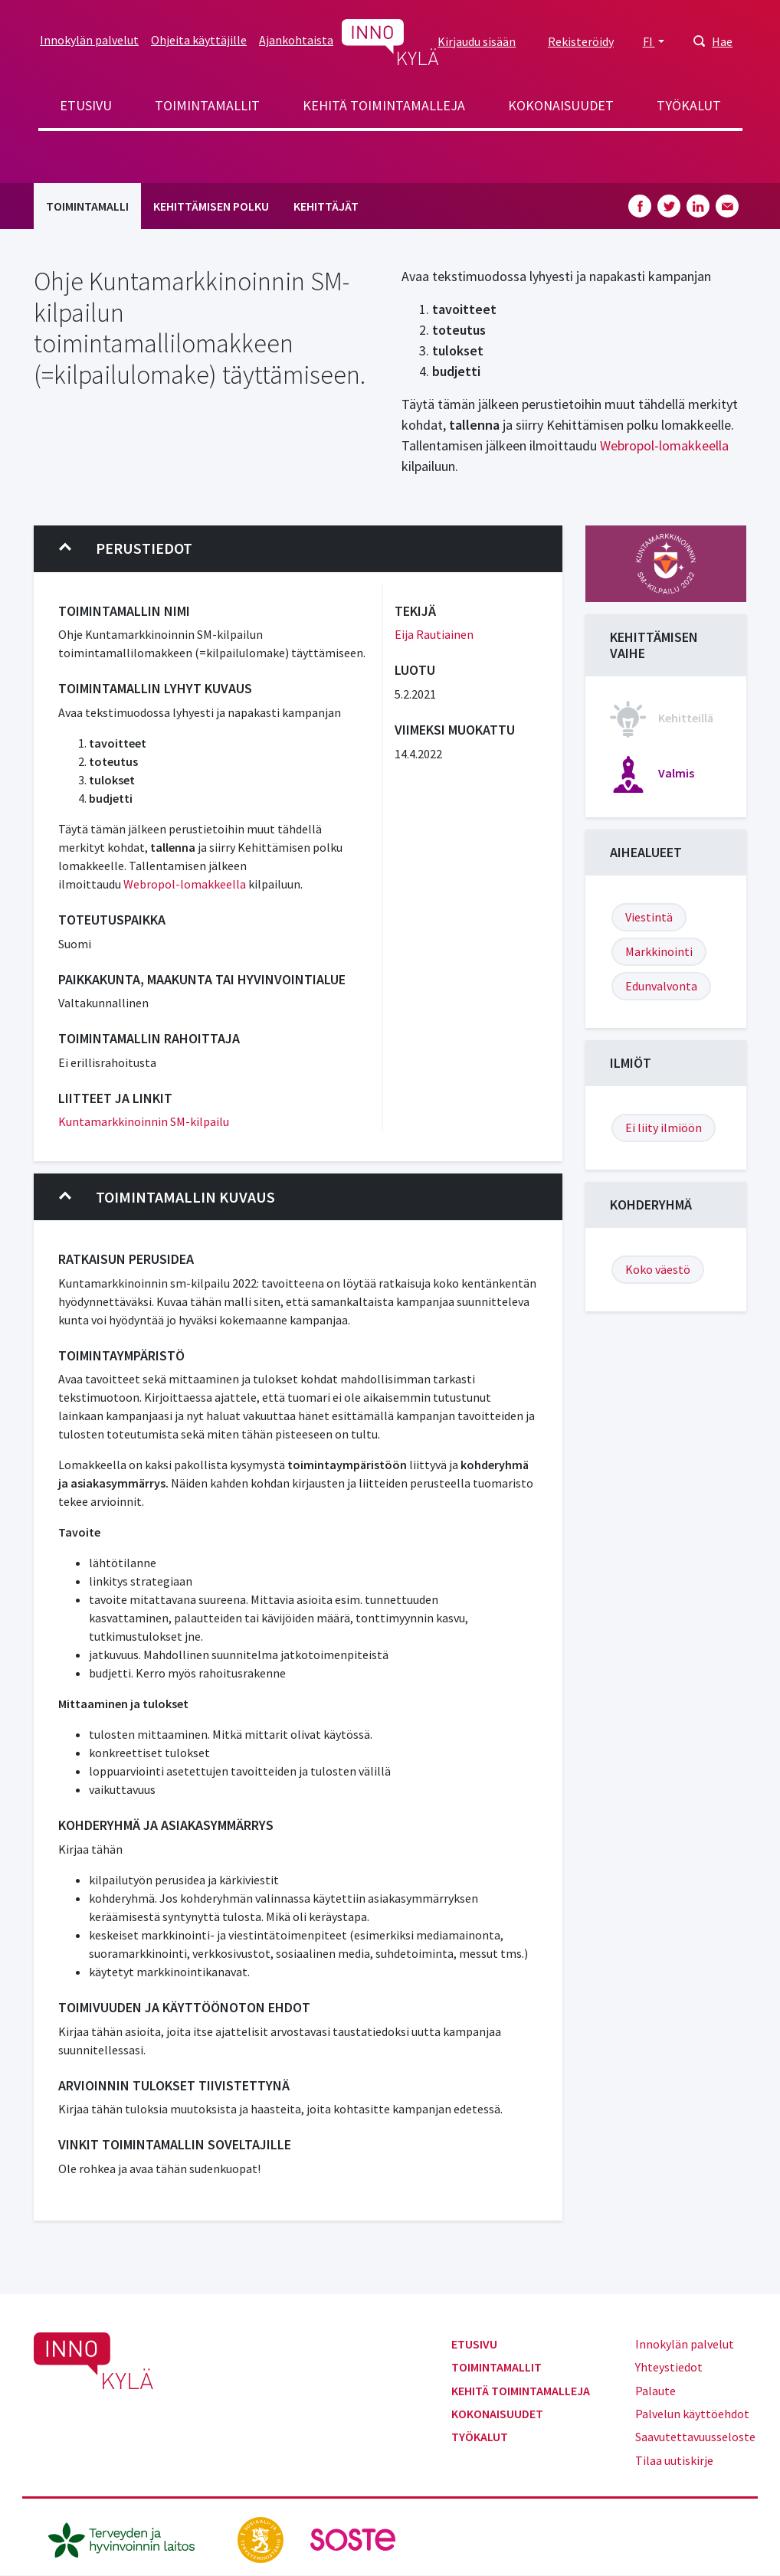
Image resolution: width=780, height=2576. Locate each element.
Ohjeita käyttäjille (199, 39)
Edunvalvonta (661, 985)
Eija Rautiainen (434, 634)
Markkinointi (659, 951)
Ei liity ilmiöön (663, 1127)
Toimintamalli (87, 206)
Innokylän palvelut (89, 39)
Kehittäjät (326, 206)
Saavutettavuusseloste (695, 2436)
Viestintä (649, 917)
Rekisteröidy (581, 41)
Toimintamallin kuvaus (167, 1197)
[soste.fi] (353, 2538)
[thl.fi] (129, 2538)
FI (649, 41)
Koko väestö (657, 1269)
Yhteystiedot (669, 2367)
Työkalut (689, 105)
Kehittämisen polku (211, 206)
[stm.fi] (261, 2538)
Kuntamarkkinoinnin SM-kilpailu (143, 1121)
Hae (722, 41)
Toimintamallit (207, 105)
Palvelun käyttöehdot (692, 2413)
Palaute (655, 2390)
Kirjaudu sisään (477, 41)
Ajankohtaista (296, 39)
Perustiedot (125, 548)
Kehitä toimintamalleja (384, 105)
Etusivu (86, 105)
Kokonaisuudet (561, 105)
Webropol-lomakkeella (663, 445)
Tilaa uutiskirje (674, 2460)
